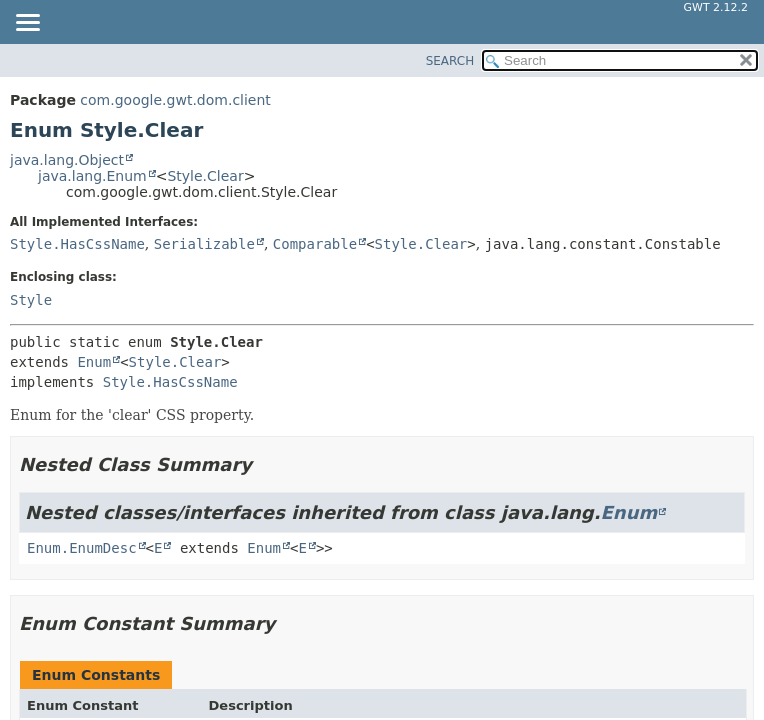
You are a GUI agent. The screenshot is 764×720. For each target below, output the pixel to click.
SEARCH (450, 61)
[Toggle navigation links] (27, 24)
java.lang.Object (67, 160)
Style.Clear (205, 176)
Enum (94, 362)
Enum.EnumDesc (82, 548)
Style (31, 300)
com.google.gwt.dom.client (175, 100)
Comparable (315, 244)
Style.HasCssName (77, 244)
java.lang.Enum (92, 176)
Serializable (204, 244)
